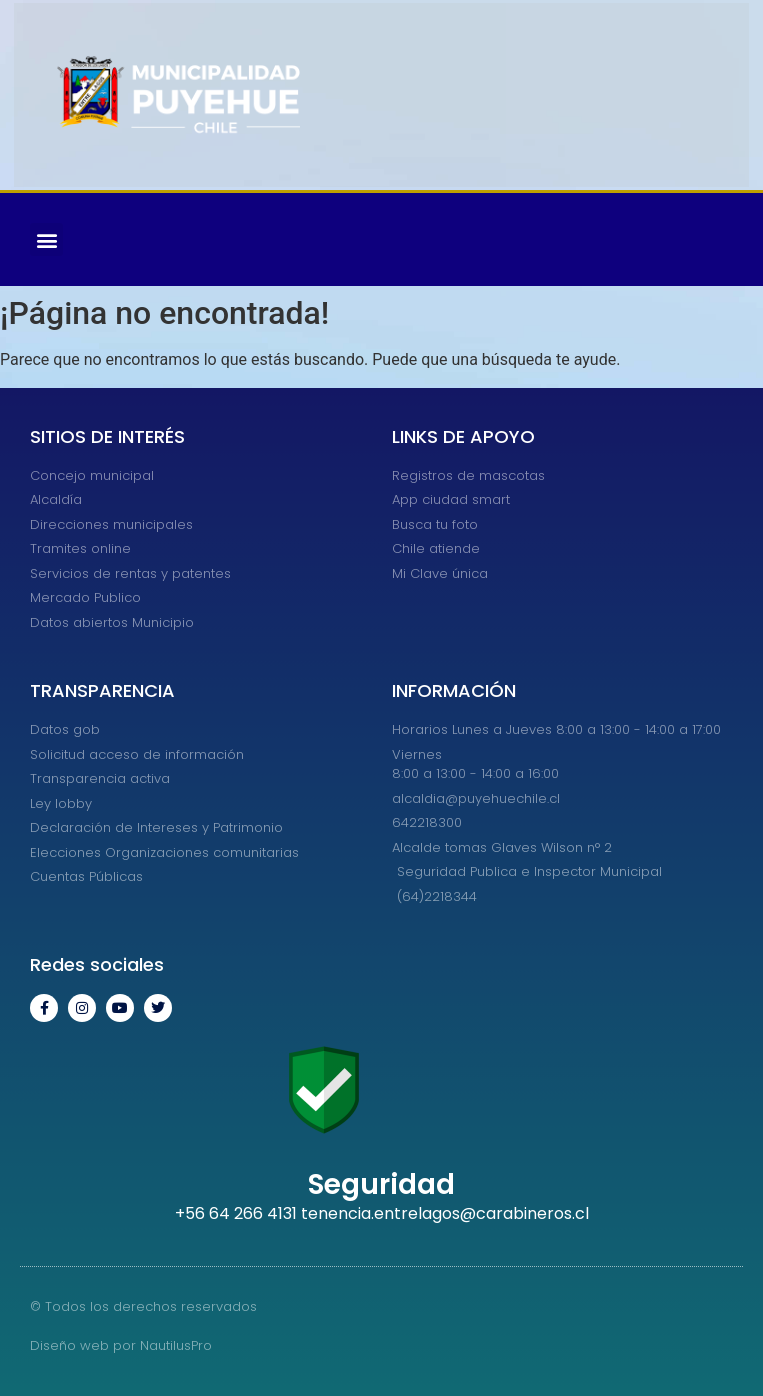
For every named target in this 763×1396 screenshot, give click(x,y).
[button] (46, 239)
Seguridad (381, 1184)
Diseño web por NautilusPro (121, 1345)
